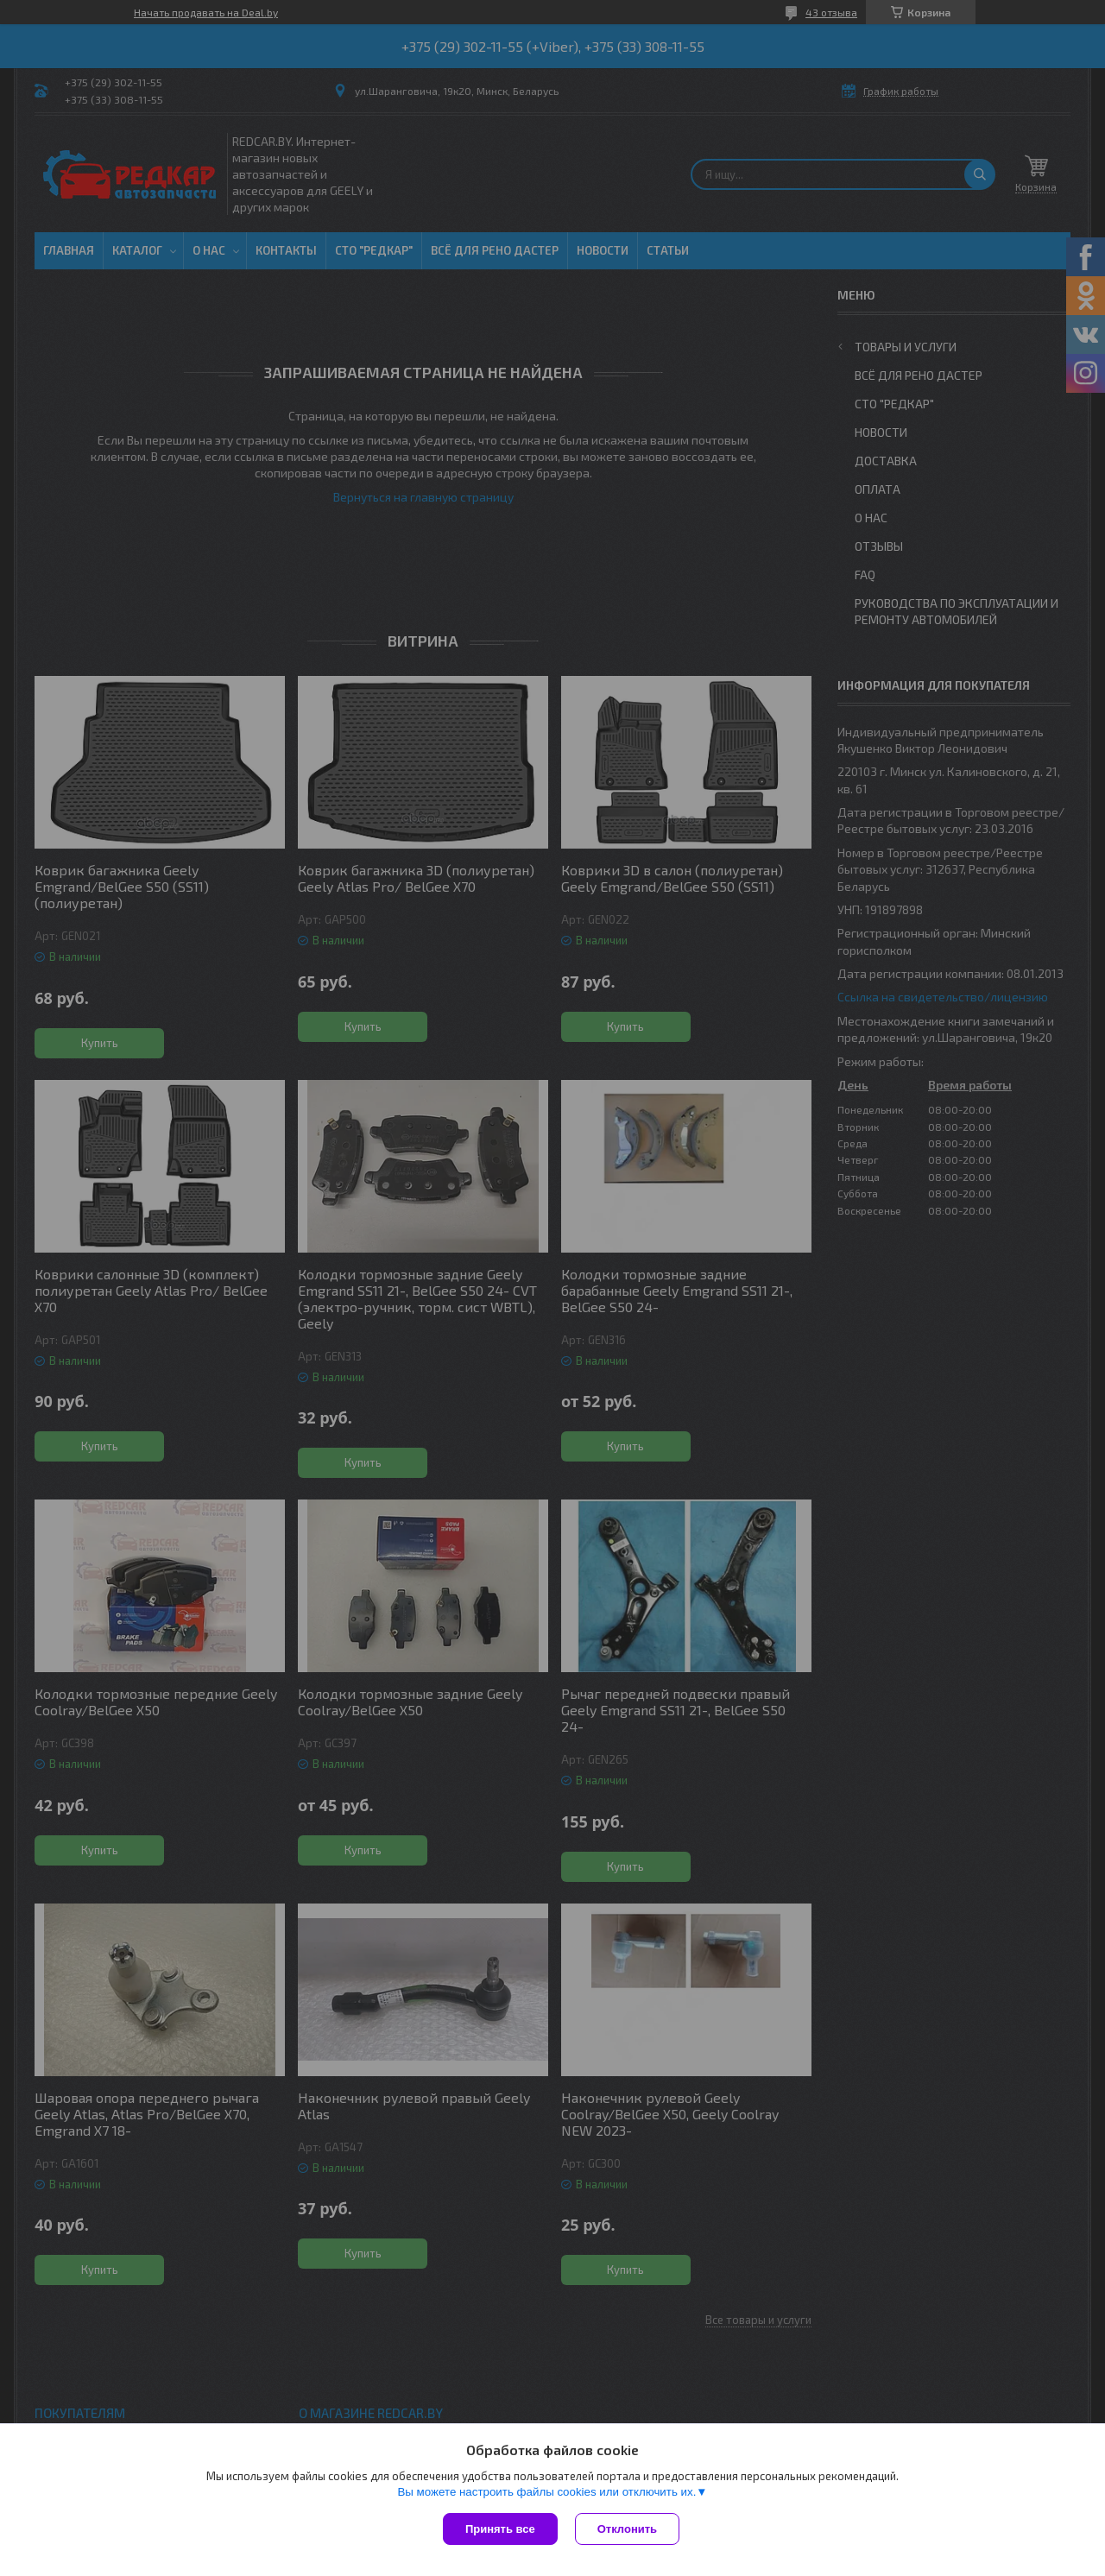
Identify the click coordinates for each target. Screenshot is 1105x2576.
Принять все (500, 2528)
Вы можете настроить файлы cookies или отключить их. (546, 2491)
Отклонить (627, 2528)
